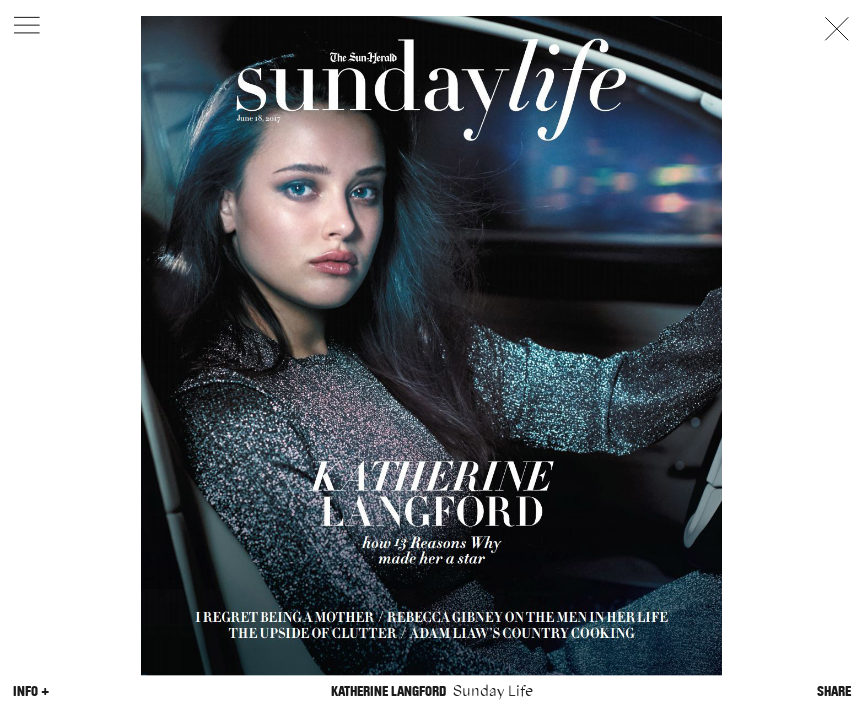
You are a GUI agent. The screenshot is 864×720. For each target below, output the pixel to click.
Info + (31, 691)
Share (834, 691)
